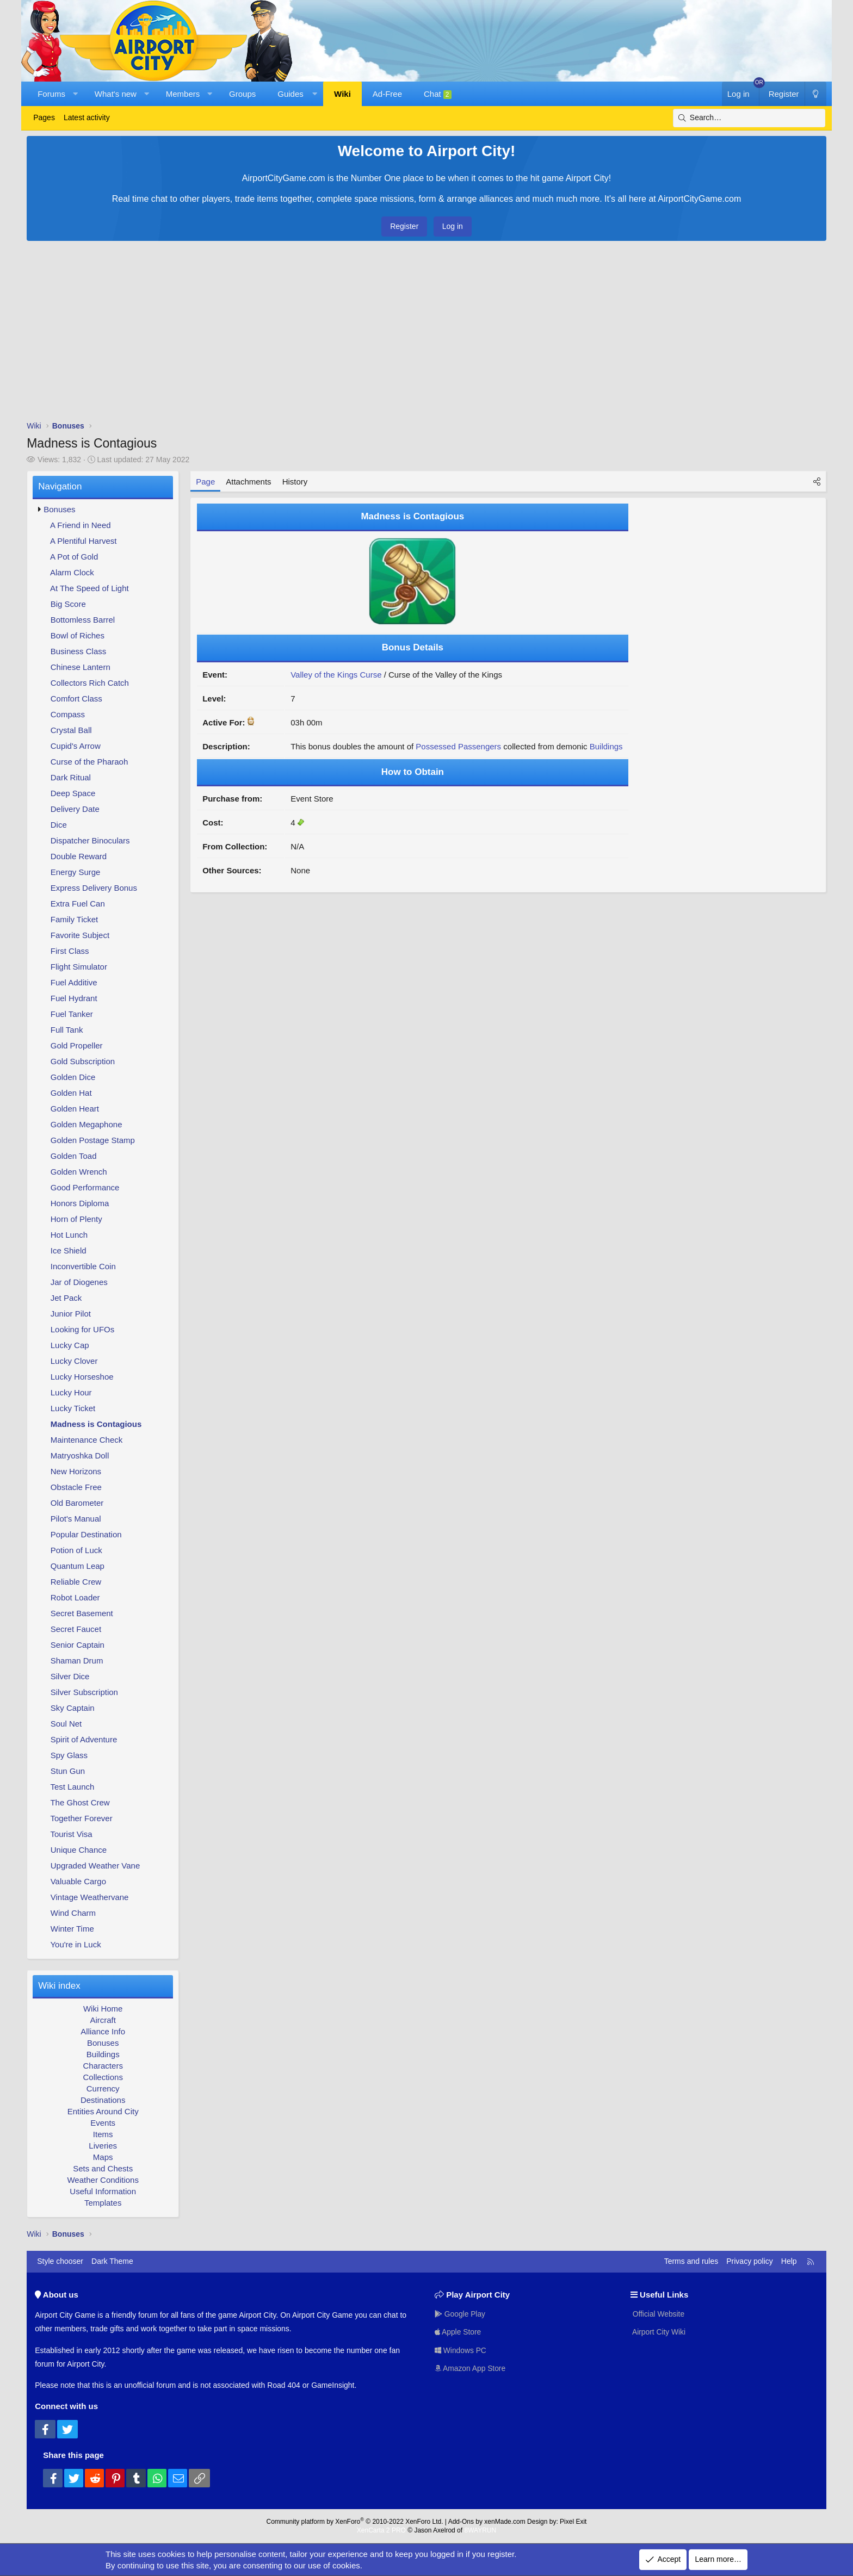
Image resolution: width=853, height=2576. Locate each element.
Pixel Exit (573, 2521)
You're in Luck (75, 1944)
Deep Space (73, 793)
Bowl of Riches (77, 635)
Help (789, 2261)
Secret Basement (82, 1613)
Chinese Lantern (80, 667)
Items (103, 2134)
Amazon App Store (470, 2368)
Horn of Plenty (76, 1219)
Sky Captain (73, 1707)
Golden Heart (75, 1108)
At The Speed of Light (89, 588)
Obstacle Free (76, 1487)
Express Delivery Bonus (94, 887)
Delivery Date (75, 809)
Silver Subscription (84, 1692)
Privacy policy (749, 2261)
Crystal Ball (71, 730)
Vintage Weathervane (90, 1897)
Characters (103, 2065)
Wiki (342, 93)
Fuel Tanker (72, 1014)
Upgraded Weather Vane (95, 1865)
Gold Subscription (83, 1061)
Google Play (460, 2313)
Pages (44, 117)
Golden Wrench (79, 1171)
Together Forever (81, 1818)
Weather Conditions (102, 2179)
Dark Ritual (71, 777)
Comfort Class (76, 698)
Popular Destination (86, 1534)
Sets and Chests (103, 2168)
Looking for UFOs (83, 1329)
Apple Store (458, 2331)
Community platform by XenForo (355, 2521)
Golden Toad (74, 1155)
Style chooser (60, 2261)
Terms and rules (691, 2261)
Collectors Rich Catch (90, 682)
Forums (51, 93)
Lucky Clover (74, 1360)
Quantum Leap (77, 1566)
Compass (68, 714)
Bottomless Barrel (83, 619)
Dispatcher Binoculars (90, 840)
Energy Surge (76, 872)
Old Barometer (77, 1502)
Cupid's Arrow (76, 745)
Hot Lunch (69, 1234)
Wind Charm (73, 1912)
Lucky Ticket (73, 1408)
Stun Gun (68, 1771)
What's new (116, 93)
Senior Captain (77, 1644)
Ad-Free (387, 93)
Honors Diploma (80, 1203)
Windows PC (461, 2349)
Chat (438, 94)
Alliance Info (103, 2031)
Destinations (103, 2100)
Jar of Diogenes (79, 1282)
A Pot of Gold (74, 556)
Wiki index (59, 1986)
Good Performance (85, 1187)
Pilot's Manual (76, 1518)
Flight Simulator (79, 966)
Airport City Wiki (659, 2331)
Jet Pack (66, 1297)
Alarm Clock (72, 572)
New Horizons (76, 1471)
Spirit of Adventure (84, 1739)
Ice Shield (68, 1250)
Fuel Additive (74, 982)
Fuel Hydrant (74, 998)
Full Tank (67, 1029)
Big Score (68, 604)
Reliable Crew (76, 1581)
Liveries (103, 2145)
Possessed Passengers (458, 746)
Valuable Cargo (78, 1881)
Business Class (79, 651)
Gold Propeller (77, 1045)
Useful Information (103, 2191)
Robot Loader (75, 1597)
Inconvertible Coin (83, 1266)
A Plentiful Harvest (83, 540)
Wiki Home (103, 2008)
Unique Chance (79, 1849)
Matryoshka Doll (80, 1455)
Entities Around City (103, 2111)
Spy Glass (69, 1755)
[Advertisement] (426, 333)
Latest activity (87, 117)
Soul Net (66, 1723)
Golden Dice (73, 1077)
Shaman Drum (77, 1660)
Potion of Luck (76, 1550)
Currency (103, 2088)
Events (102, 2122)
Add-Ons (461, 2521)
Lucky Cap (70, 1345)
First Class (70, 950)
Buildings (103, 2054)
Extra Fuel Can (78, 903)
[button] (75, 94)
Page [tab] (205, 481)
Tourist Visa (71, 1834)
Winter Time (72, 1928)
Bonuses (59, 509)
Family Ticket (74, 919)
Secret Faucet (76, 1629)
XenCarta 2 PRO (381, 2530)
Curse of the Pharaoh (89, 761)
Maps (103, 2157)
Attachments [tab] (248, 481)
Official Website (658, 2313)
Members (183, 93)
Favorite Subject (80, 935)
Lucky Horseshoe (82, 1376)
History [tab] (295, 481)
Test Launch (72, 1786)
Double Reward (79, 856)
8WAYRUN (480, 2530)
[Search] (749, 118)
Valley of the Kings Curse (335, 674)
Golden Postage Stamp (93, 1140)
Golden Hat (71, 1092)
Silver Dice (70, 1676)
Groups (242, 93)
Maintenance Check (87, 1439)
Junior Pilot (71, 1313)
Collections (103, 2077)
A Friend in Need (80, 525)
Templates (102, 2202)
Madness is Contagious (96, 1424)
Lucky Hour (71, 1392)
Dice (59, 824)
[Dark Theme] (815, 94)
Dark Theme (112, 2261)
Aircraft (103, 2020)
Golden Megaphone (86, 1124)
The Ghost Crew (79, 1802)
